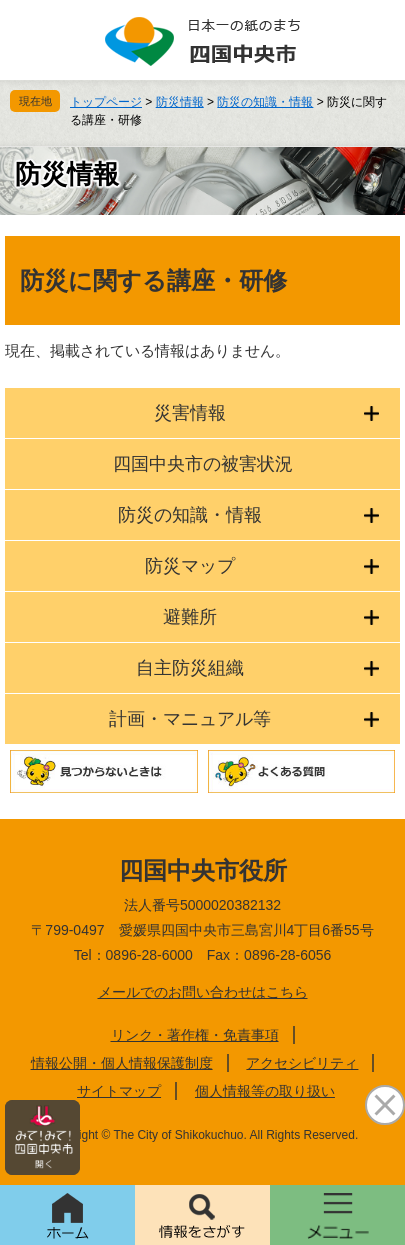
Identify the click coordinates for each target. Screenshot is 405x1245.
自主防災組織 (190, 668)
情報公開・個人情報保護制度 (122, 1063)
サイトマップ (119, 1091)
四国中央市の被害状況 (203, 464)
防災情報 (180, 102)
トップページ (106, 102)
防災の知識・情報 (265, 102)
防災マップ (190, 566)
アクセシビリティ (302, 1063)
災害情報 (190, 413)
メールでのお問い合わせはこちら (203, 992)
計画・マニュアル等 (190, 719)
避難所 (190, 617)
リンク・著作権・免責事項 (195, 1035)
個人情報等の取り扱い (265, 1091)
